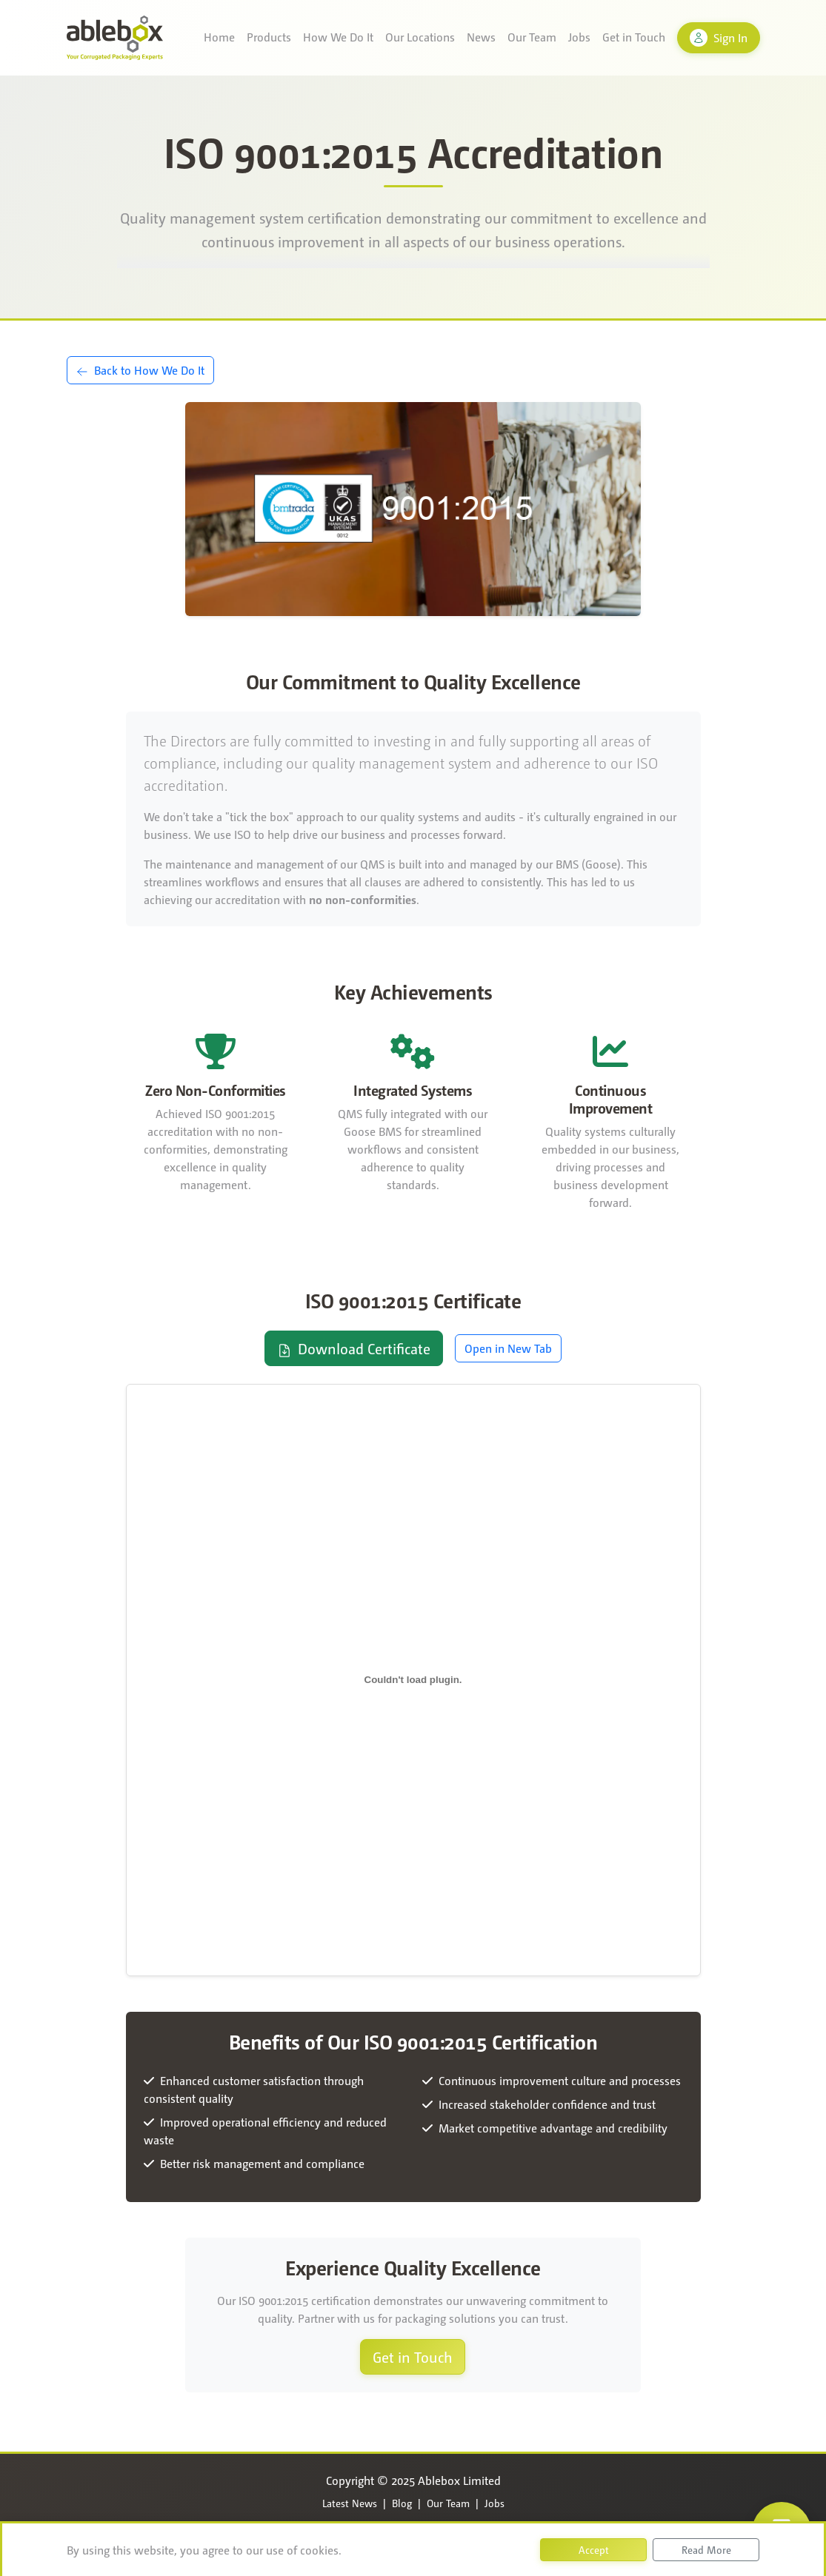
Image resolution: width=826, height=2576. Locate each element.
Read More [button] (706, 2549)
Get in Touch (633, 36)
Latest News (349, 2502)
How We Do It (338, 36)
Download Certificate (353, 1348)
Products (269, 36)
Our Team (531, 36)
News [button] (481, 36)
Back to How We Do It (140, 370)
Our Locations (420, 36)
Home (219, 36)
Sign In (718, 38)
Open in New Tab (508, 1348)
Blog (402, 2502)
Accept (594, 2549)
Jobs (579, 36)
